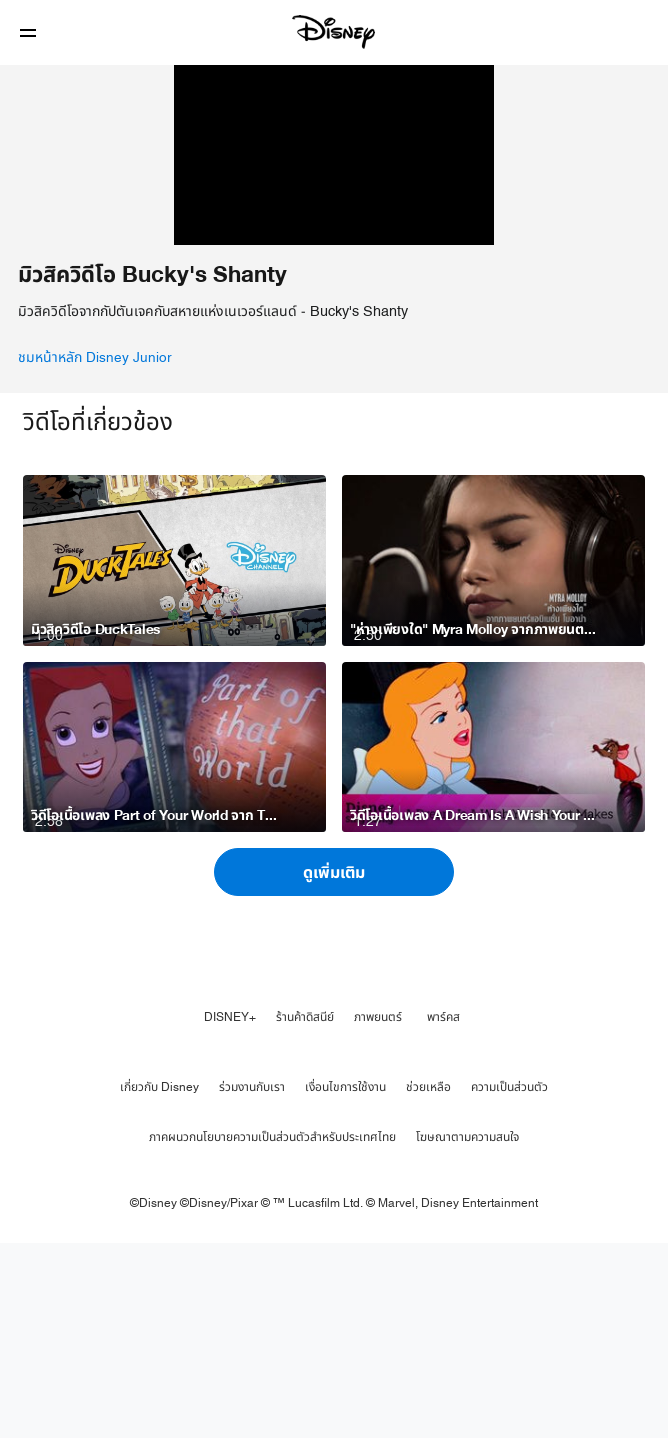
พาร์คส (443, 1213)
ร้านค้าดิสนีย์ (305, 1213)
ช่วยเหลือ (428, 1283)
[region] (334, 253)
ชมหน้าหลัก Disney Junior (95, 554)
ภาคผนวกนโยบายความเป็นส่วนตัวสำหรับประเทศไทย (272, 1333)
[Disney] (334, 32)
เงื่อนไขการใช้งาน (345, 1283)
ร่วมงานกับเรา (252, 1283)
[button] (28, 32)
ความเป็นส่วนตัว (509, 1283)
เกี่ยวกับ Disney (159, 1283)
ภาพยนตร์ (378, 1213)
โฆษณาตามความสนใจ (467, 1333)
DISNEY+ (230, 1213)
